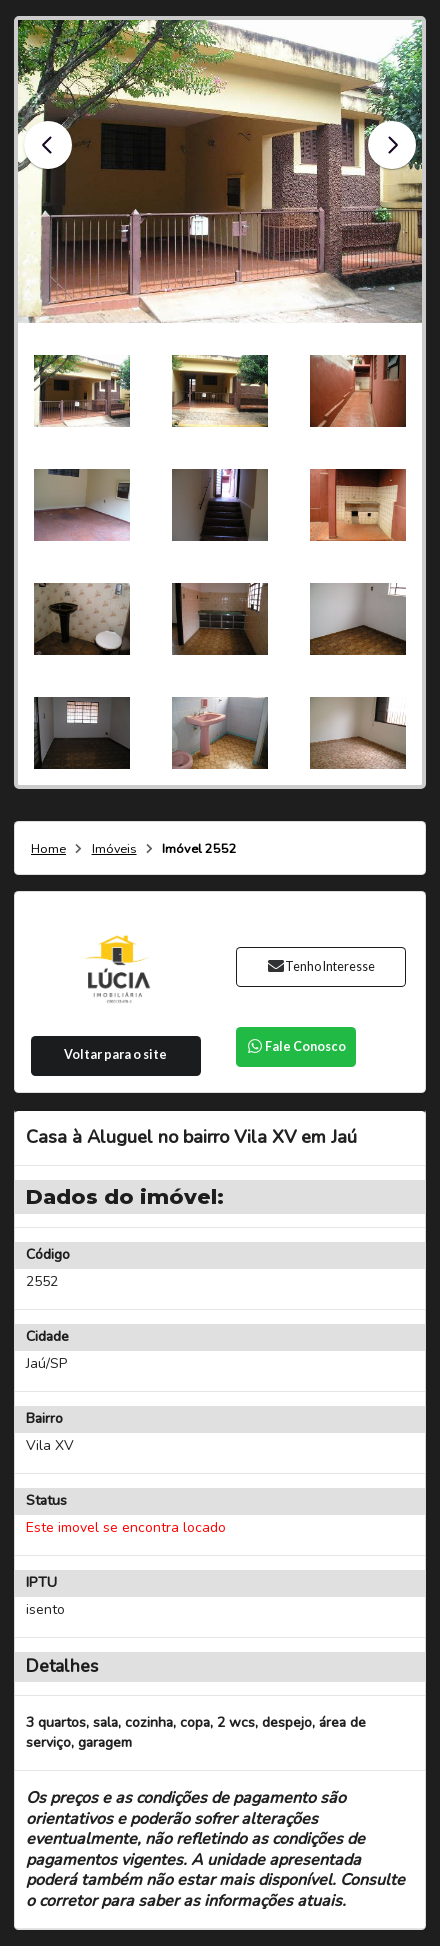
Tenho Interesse (320, 966)
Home (48, 849)
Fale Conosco (296, 1046)
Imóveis (114, 849)
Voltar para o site (115, 1054)
